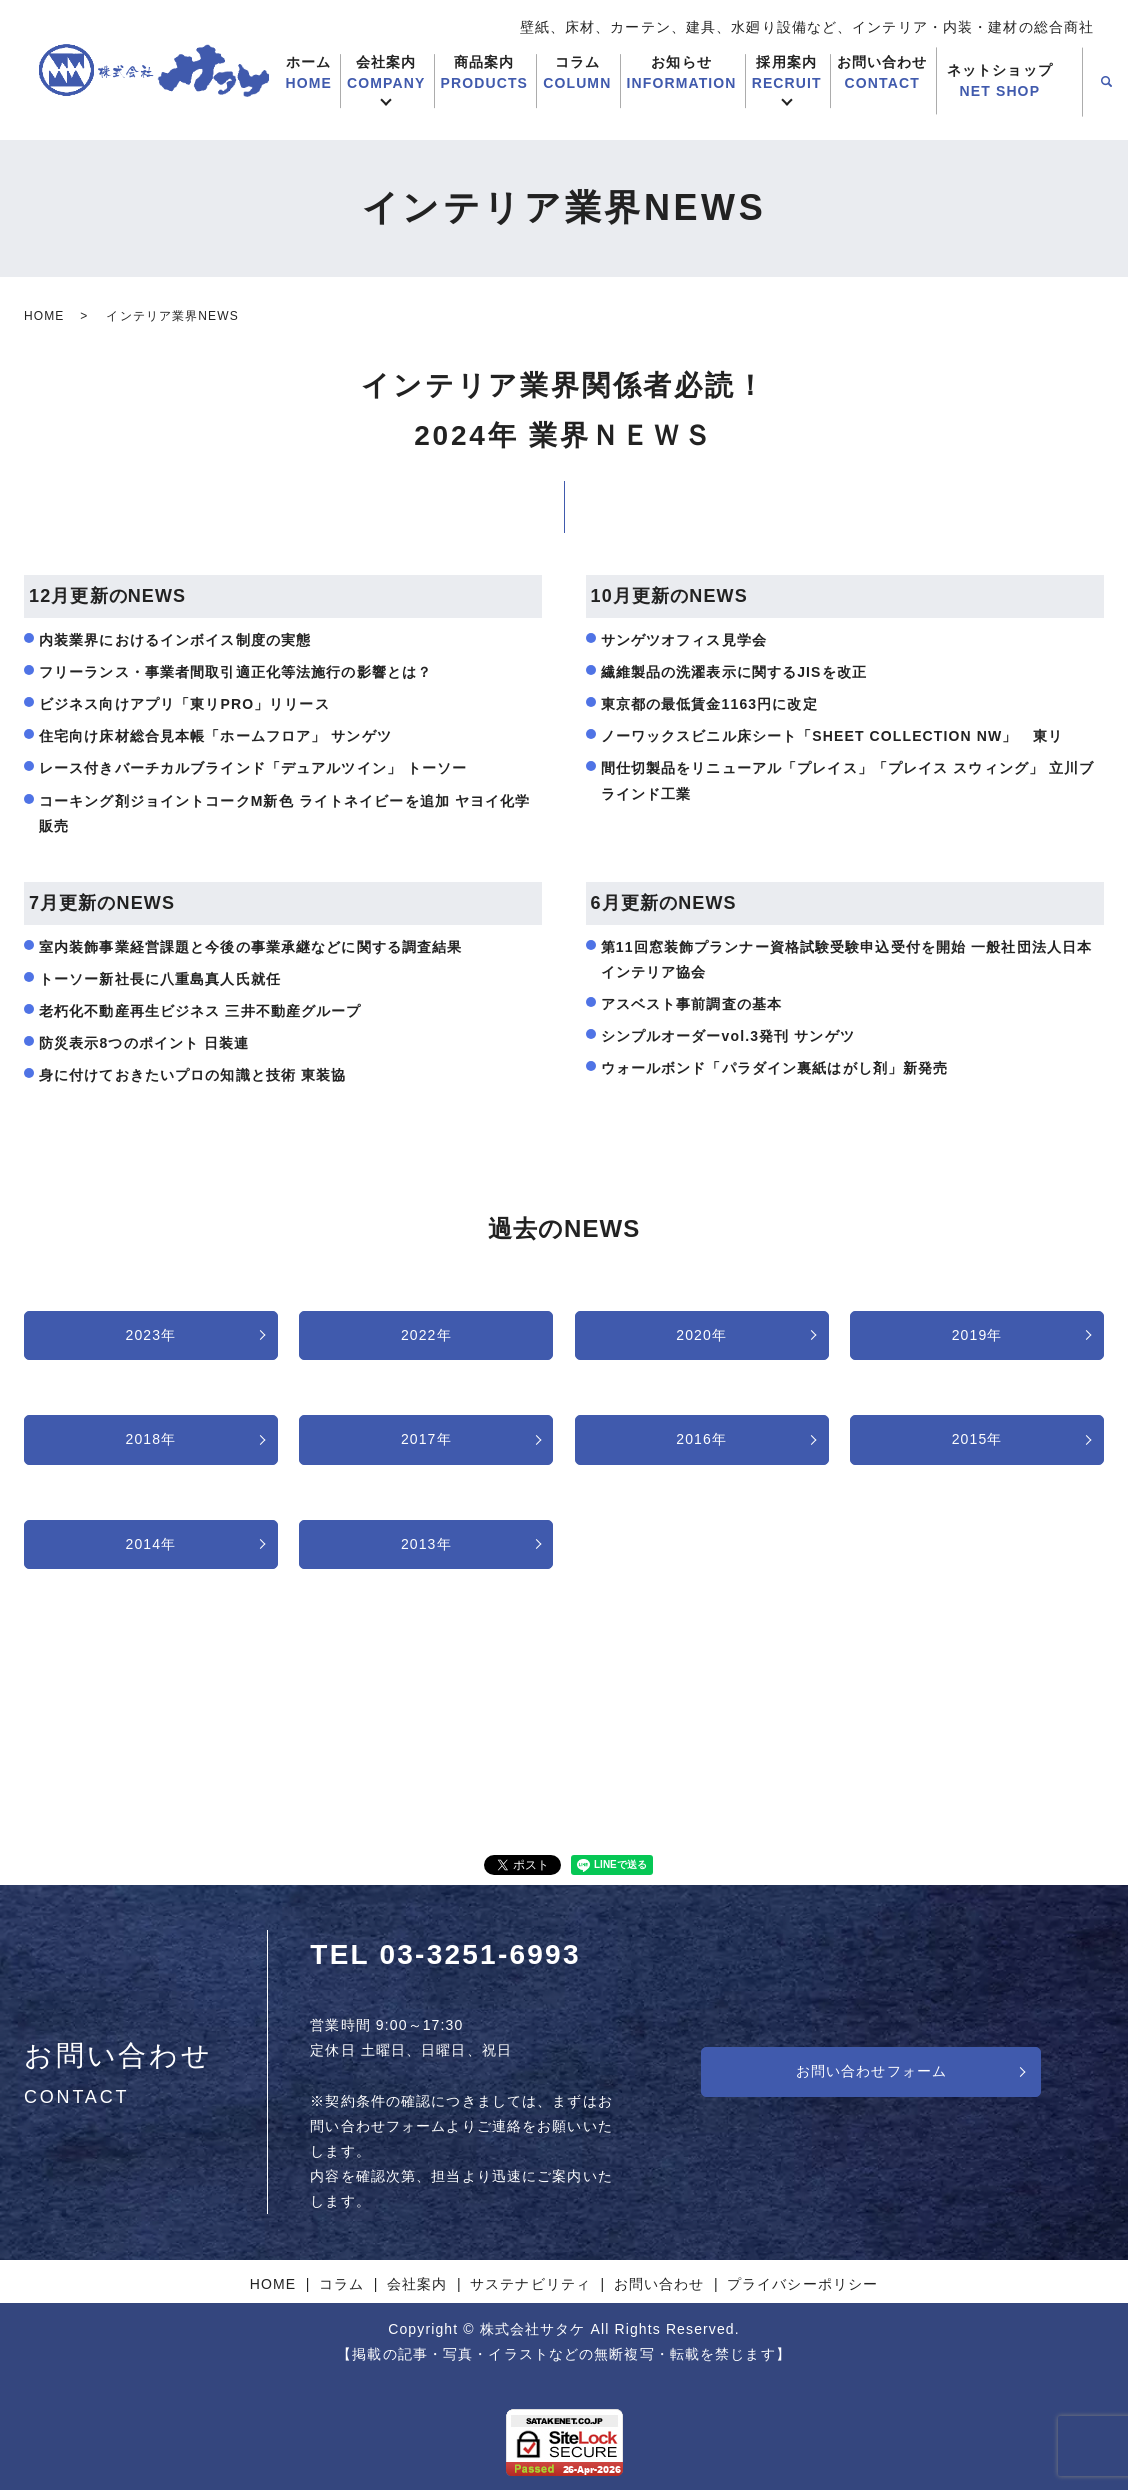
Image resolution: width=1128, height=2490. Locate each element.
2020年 (701, 1335)
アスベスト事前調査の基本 (691, 1004)
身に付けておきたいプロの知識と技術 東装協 (192, 1075)
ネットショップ (1000, 82)
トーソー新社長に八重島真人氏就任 (160, 979)
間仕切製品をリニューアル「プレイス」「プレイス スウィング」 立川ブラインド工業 (848, 780)
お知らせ (682, 74)
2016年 (701, 1439)
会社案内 (386, 74)
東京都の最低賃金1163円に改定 (709, 704)
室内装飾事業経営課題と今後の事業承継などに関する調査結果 (250, 947)
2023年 (151, 1335)
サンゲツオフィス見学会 (684, 640)
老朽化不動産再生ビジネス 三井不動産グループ (200, 1011)
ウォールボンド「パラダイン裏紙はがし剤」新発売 (775, 1068)
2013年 (426, 1544)
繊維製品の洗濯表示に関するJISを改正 (734, 672)
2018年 (151, 1439)
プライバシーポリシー (802, 2284)
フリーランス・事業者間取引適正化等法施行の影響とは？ (235, 672)
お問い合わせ (882, 74)
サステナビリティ (530, 2284)
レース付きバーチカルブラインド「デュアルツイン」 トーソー (253, 768)
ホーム (308, 74)
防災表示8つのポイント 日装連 (144, 1043)
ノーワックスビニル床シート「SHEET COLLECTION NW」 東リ (832, 736)
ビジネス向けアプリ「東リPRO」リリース (184, 704)
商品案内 (485, 74)
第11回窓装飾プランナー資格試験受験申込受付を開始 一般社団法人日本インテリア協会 (847, 959)
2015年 (977, 1439)
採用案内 (787, 74)
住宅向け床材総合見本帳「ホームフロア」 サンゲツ (215, 736)
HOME (44, 316)
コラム (577, 74)
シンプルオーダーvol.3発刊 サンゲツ (728, 1036)
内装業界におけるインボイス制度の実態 (175, 640)
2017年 (426, 1439)
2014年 (151, 1544)
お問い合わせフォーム (871, 2071)
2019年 (977, 1335)
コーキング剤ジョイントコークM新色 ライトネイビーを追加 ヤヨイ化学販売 (285, 813)
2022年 (426, 1335)
